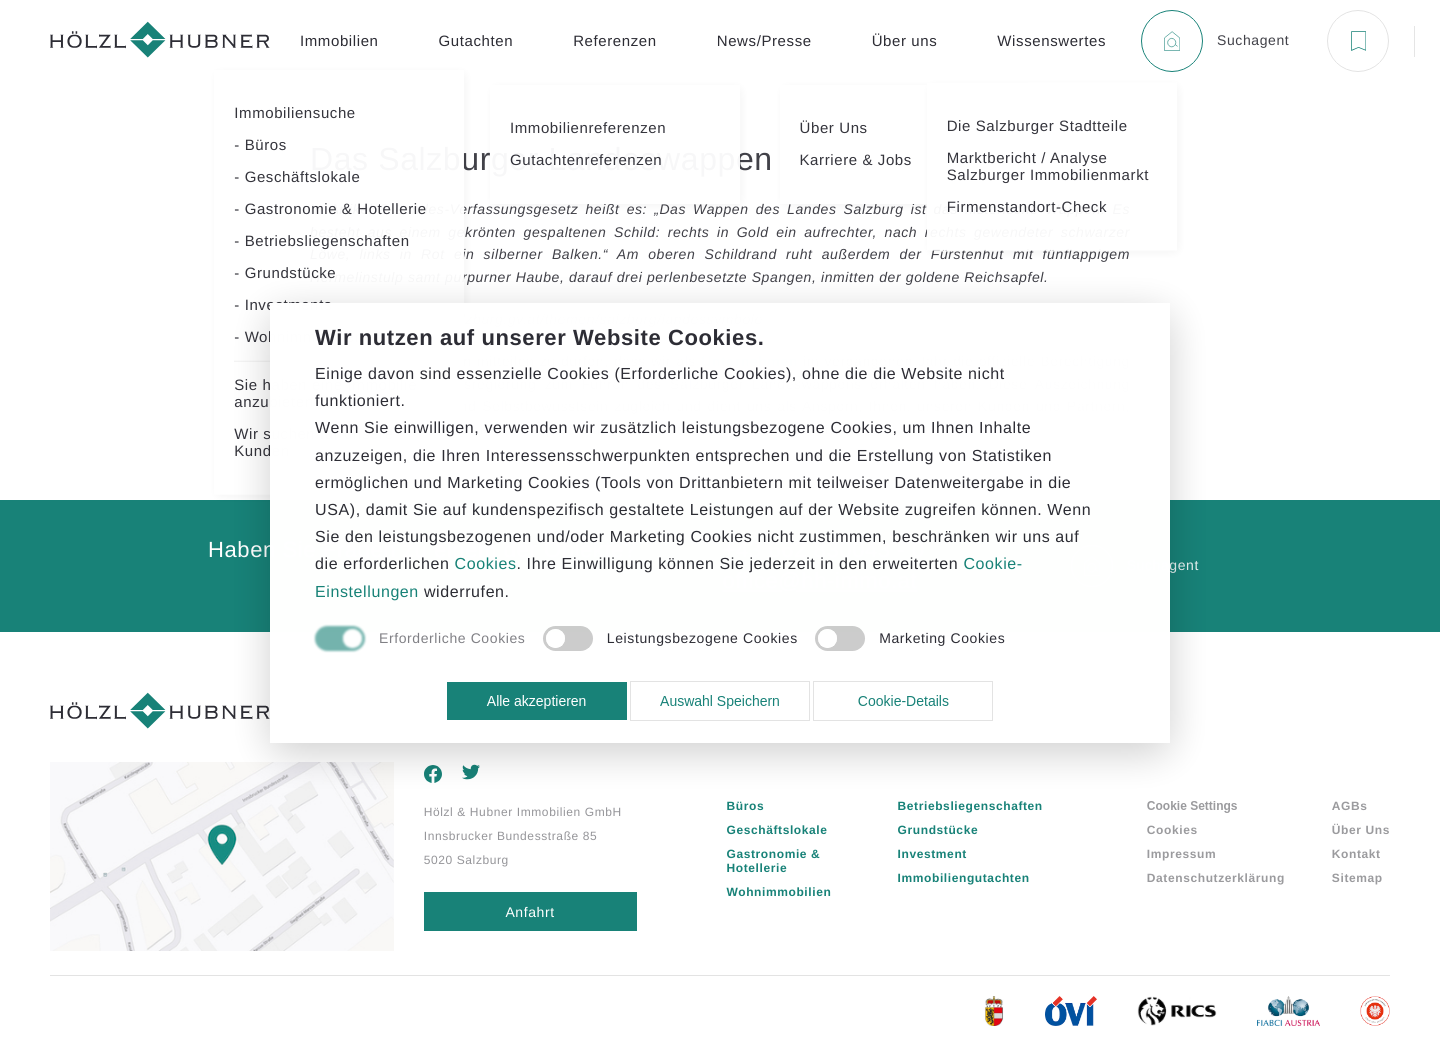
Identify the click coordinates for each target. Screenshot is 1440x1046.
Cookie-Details (903, 701)
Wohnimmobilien (779, 892)
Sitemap (1357, 878)
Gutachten (476, 41)
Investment (932, 854)
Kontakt (1356, 854)
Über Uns (1361, 830)
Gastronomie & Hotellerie (774, 861)
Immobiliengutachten (964, 878)
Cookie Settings (1192, 806)
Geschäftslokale (777, 830)
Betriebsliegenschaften (970, 806)
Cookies (1172, 830)
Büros (746, 806)
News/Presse (764, 41)
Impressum (1181, 854)
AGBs (1350, 806)
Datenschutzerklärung (1216, 878)
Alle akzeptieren (537, 701)
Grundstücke (938, 830)
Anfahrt (529, 912)
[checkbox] (420, 640)
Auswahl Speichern (720, 701)
